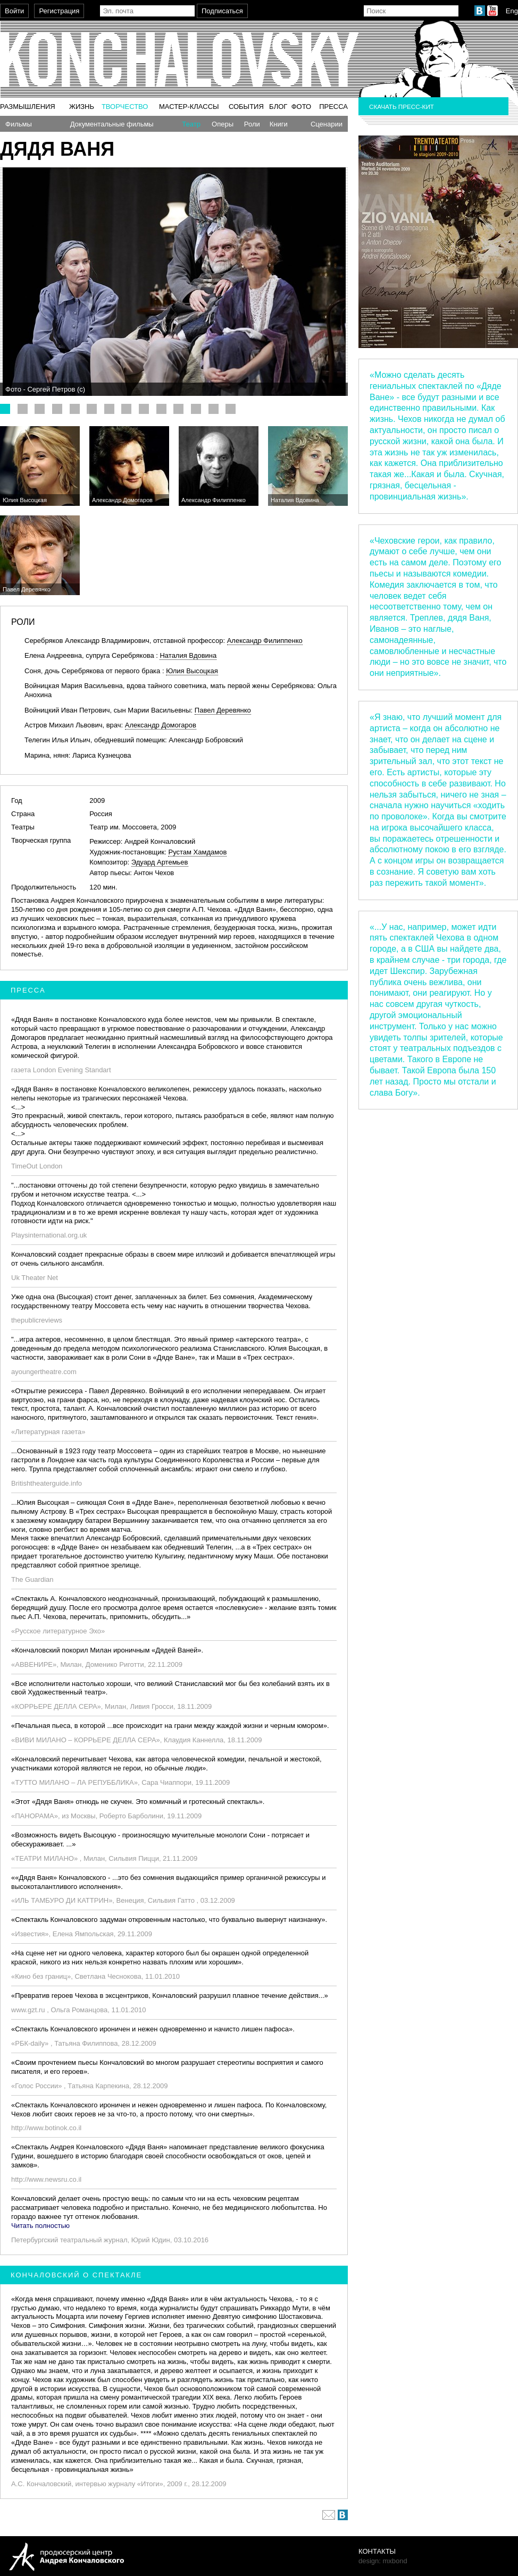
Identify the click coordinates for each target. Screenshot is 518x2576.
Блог (278, 107)
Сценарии (326, 124)
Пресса (333, 107)
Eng (512, 11)
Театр (191, 124)
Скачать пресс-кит (401, 106)
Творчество (125, 107)
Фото (301, 107)
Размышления (27, 107)
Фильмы (18, 124)
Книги (279, 124)
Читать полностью (40, 2226)
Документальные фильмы (112, 124)
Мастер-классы (189, 107)
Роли (252, 124)
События (246, 107)
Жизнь (81, 107)
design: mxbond (382, 2561)
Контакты (377, 2551)
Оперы (222, 124)
